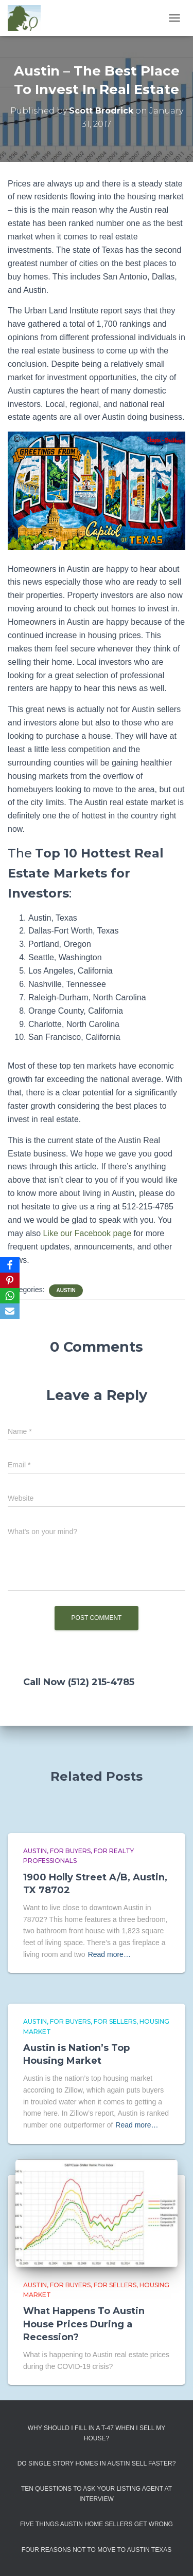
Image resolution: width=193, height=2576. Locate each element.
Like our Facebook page (87, 1233)
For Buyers (70, 1851)
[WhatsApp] (10, 1295)
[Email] (10, 1311)
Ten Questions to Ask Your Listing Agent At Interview (96, 2493)
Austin (65, 1290)
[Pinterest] (10, 1280)
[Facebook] (10, 1265)
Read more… (109, 1954)
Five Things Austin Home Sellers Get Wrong (96, 2524)
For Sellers (115, 2021)
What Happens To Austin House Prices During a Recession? (84, 2323)
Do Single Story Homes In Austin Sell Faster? (96, 2463)
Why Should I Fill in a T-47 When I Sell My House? (96, 2432)
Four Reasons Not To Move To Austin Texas (96, 2549)
